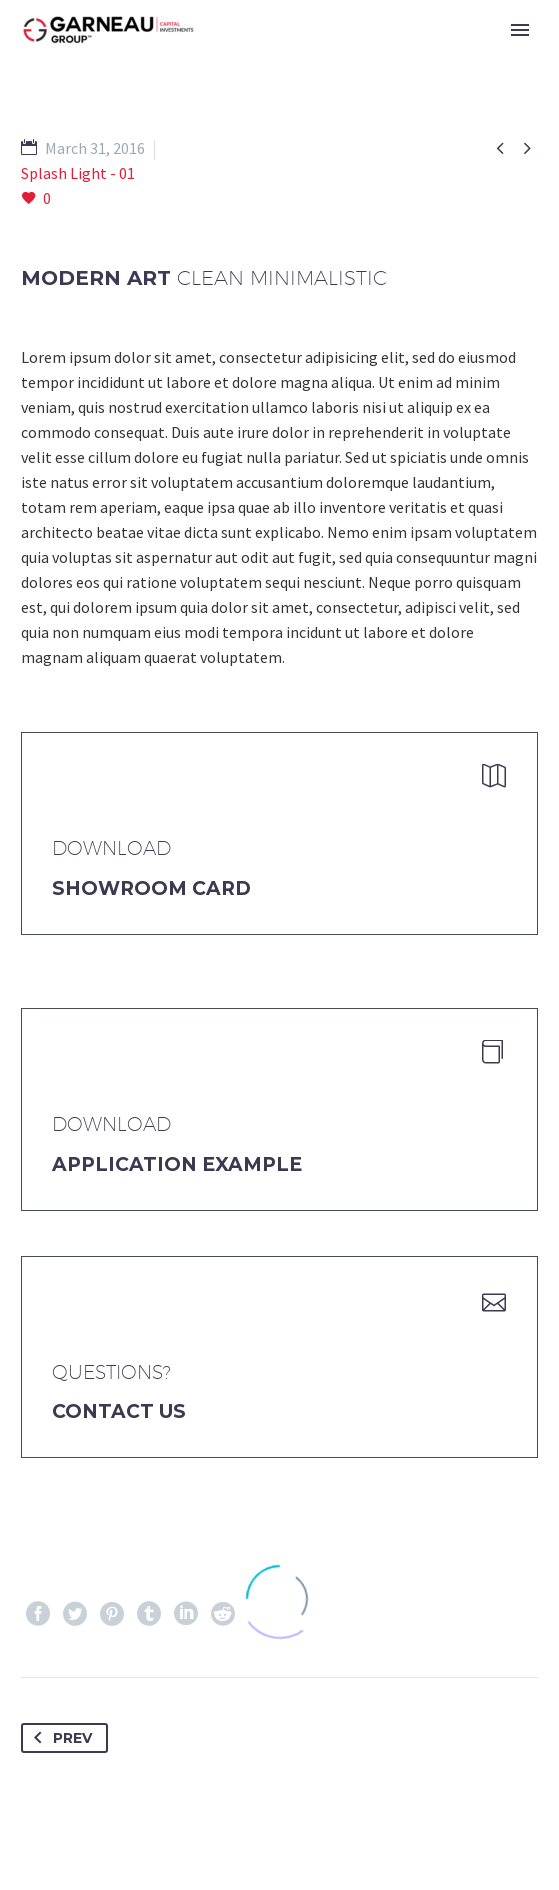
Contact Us (119, 1411)
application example (177, 1164)
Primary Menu (520, 30)
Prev (59, 1738)
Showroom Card (151, 888)
